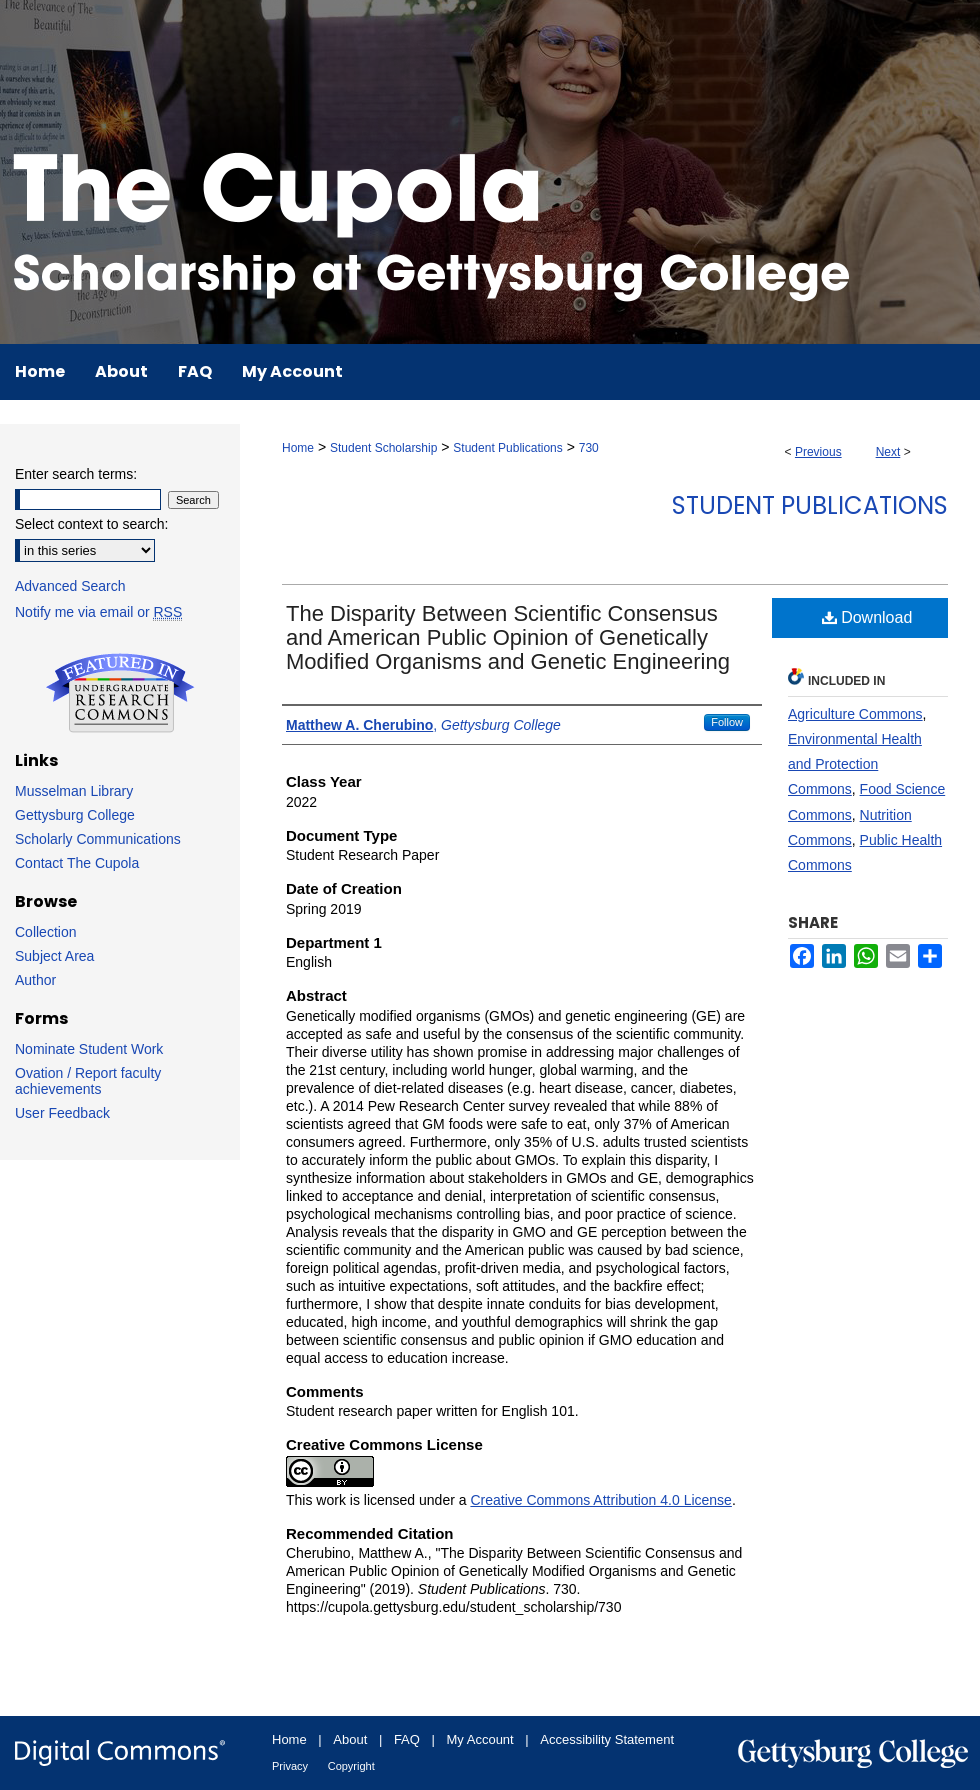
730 (589, 448)
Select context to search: (91, 524)
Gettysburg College (75, 815)
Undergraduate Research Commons (120, 693)
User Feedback (62, 1113)
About (350, 1739)
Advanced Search (70, 586)
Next (888, 452)
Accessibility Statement (607, 1739)
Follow (727, 722)
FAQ (407, 1739)
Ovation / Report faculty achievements (88, 1081)
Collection (45, 932)
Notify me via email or (98, 612)
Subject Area (54, 956)
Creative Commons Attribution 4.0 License (600, 1500)
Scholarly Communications (98, 839)
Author (35, 980)
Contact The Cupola (77, 863)
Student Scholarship (383, 448)
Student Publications (507, 448)
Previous (818, 452)
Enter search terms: (76, 474)
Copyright (351, 1766)
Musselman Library (74, 791)
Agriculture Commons (855, 714)
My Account (480, 1739)
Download (867, 617)
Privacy (290, 1766)
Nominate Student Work (89, 1049)
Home (298, 448)
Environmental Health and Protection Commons (855, 764)
